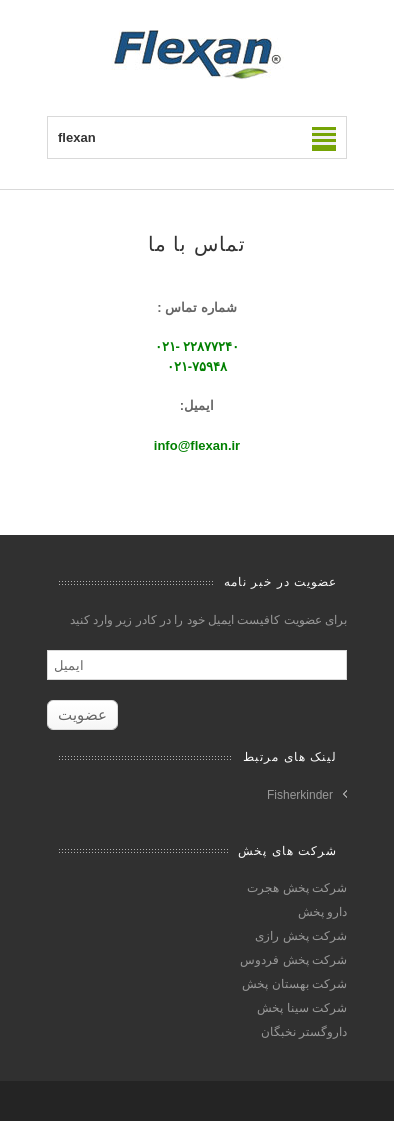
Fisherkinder (300, 795)
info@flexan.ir (197, 445)
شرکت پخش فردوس (293, 960)
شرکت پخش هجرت (297, 888)
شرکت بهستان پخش (294, 984)
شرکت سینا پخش (302, 1008)
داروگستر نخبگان (304, 1032)
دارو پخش (322, 912)
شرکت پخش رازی (301, 936)
